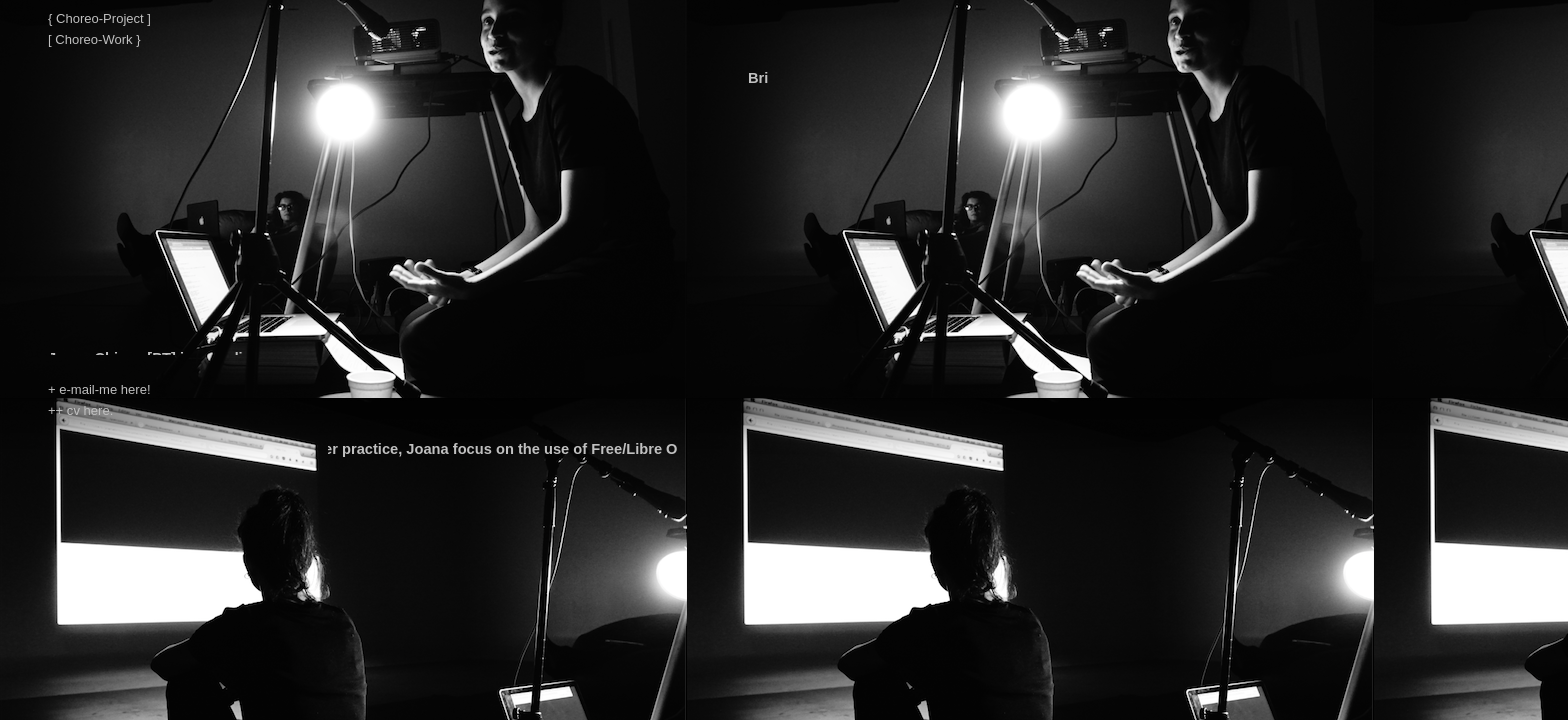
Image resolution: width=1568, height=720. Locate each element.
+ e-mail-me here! (99, 389)
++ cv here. (80, 410)
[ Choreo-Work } (94, 39)
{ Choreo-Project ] (99, 18)
